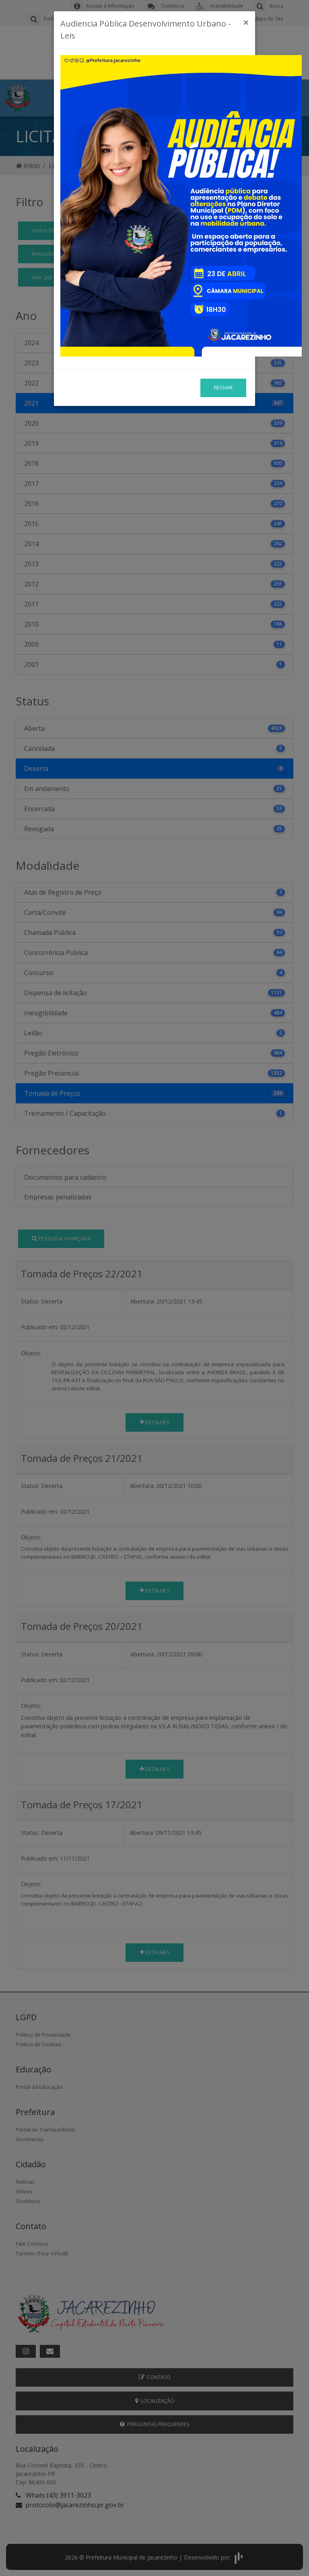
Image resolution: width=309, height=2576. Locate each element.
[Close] (246, 22)
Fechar (223, 387)
